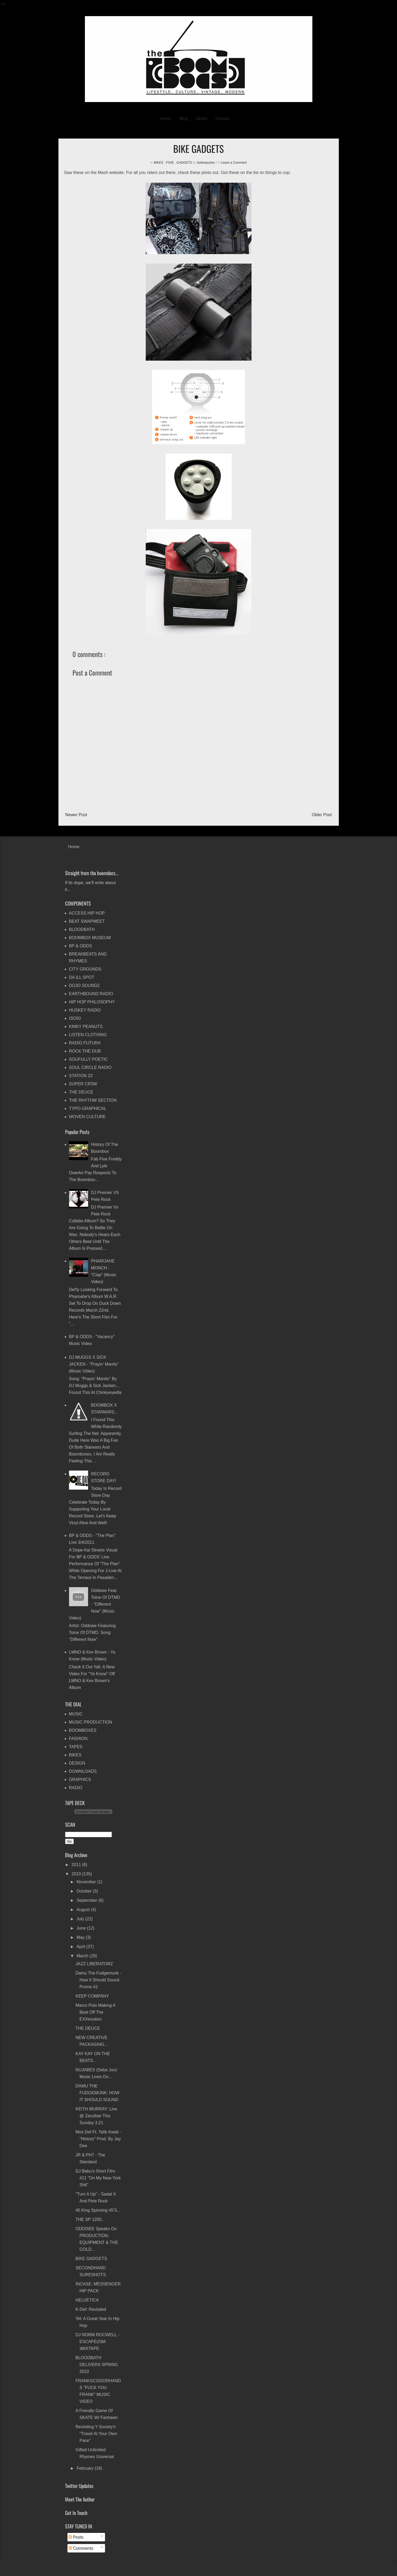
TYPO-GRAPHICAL (87, 1108)
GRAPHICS (80, 1779)
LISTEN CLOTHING (88, 1034)
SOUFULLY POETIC (88, 1059)
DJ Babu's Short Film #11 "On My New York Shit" (98, 2178)
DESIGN (77, 1763)
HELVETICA (87, 2300)
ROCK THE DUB (85, 1051)
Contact (222, 118)
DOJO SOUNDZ (84, 985)
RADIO (76, 1787)
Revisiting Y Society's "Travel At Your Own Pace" (96, 2434)
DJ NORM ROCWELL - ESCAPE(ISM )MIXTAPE (97, 2341)
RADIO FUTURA (85, 1043)
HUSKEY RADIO (85, 1010)
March (82, 1956)
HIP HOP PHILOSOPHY (92, 1002)
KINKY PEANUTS (86, 1026)
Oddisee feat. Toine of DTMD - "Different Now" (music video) (94, 1604)
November (86, 1882)
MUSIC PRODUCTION (90, 1722)
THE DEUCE (81, 1092)
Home (165, 118)
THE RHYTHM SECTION (93, 1100)
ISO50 (75, 1018)
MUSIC (76, 1714)
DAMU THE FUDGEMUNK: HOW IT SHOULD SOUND (97, 2093)
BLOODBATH (82, 929)
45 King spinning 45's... (97, 2210)
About (201, 118)
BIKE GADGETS (91, 2258)
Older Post (322, 814)
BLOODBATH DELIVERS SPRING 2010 (96, 2364)
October (84, 1891)
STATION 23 (81, 1075)
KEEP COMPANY (92, 1996)
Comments (81, 2548)
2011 (76, 1864)
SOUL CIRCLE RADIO (90, 1067)
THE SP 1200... (90, 2219)
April (81, 1946)
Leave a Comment (234, 162)
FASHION (78, 1738)
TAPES (76, 1746)
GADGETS (184, 162)
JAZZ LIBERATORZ (94, 1964)
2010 (76, 1874)
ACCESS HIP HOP (87, 913)
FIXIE (170, 162)
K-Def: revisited (90, 2309)
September (87, 1900)
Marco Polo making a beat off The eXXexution (95, 2012)
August (83, 1909)
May (81, 1937)
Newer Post (76, 814)
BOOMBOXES (83, 1730)
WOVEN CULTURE (87, 1116)
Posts (76, 2537)
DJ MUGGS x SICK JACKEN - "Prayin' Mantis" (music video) (94, 1364)
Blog (184, 118)
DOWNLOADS (83, 1771)
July (80, 1919)
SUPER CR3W (83, 1084)
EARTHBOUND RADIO (91, 993)
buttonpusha (206, 162)
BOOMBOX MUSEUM (90, 937)
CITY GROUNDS (85, 969)
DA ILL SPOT (81, 977)
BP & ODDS (80, 946)
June (81, 1928)
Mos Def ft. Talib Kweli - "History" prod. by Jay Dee (98, 2139)
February (85, 2468)
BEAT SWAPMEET (87, 921)
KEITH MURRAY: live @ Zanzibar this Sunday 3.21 (96, 2116)
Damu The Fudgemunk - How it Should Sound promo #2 (98, 1980)
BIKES (159, 162)
